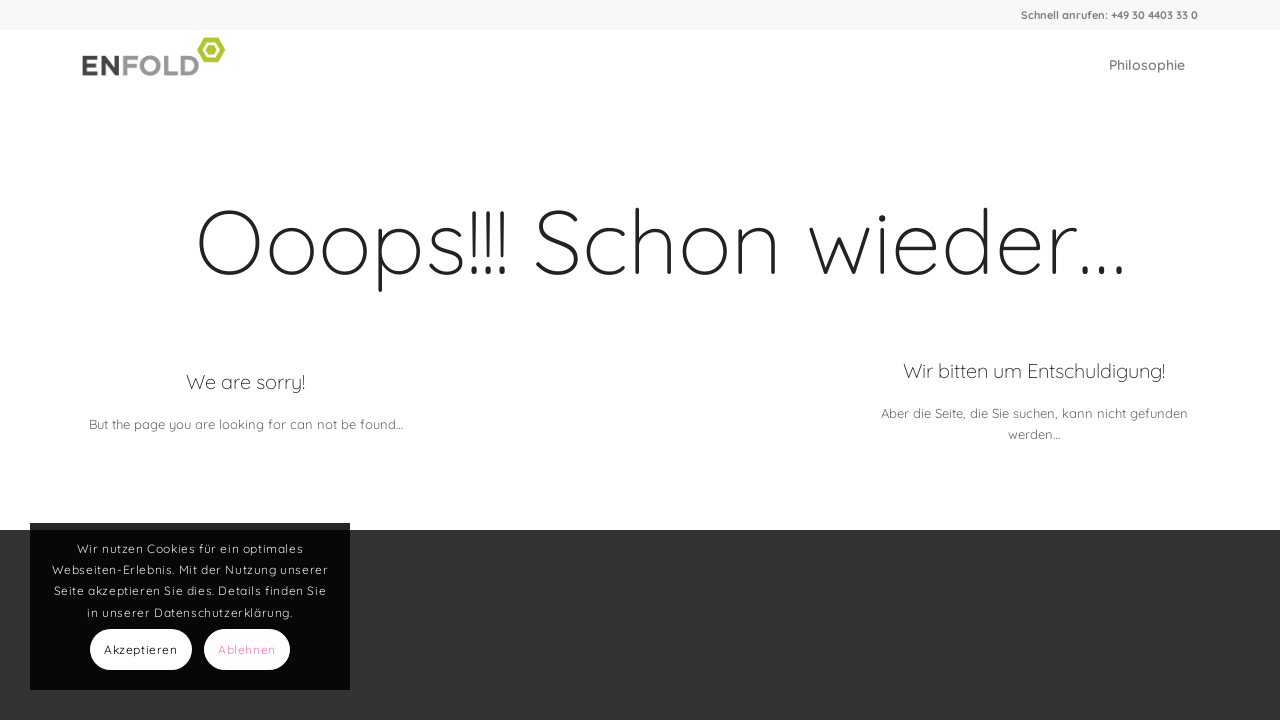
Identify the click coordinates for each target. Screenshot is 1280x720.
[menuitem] (1147, 65)
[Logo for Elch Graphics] (158, 65)
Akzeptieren (141, 649)
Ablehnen (247, 649)
